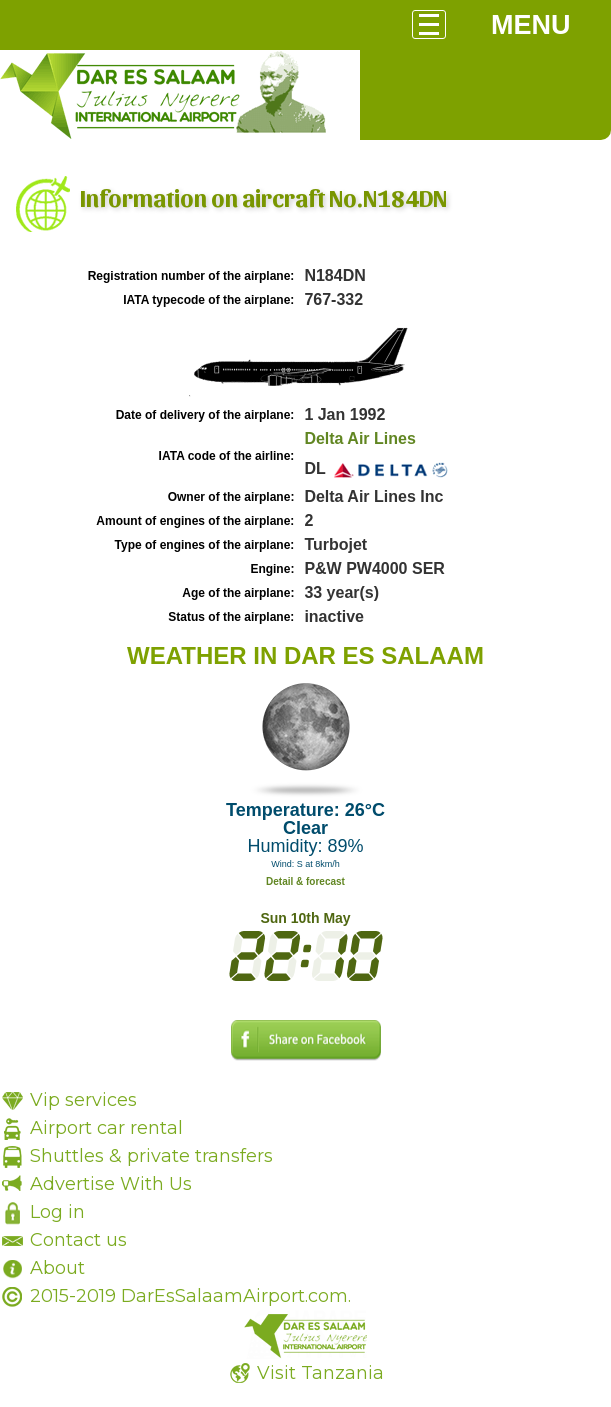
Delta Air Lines (359, 438)
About (57, 1268)
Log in (57, 1212)
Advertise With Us (111, 1184)
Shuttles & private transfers (151, 1156)
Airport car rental (106, 1128)
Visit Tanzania (320, 1373)
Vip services (83, 1100)
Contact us (78, 1240)
